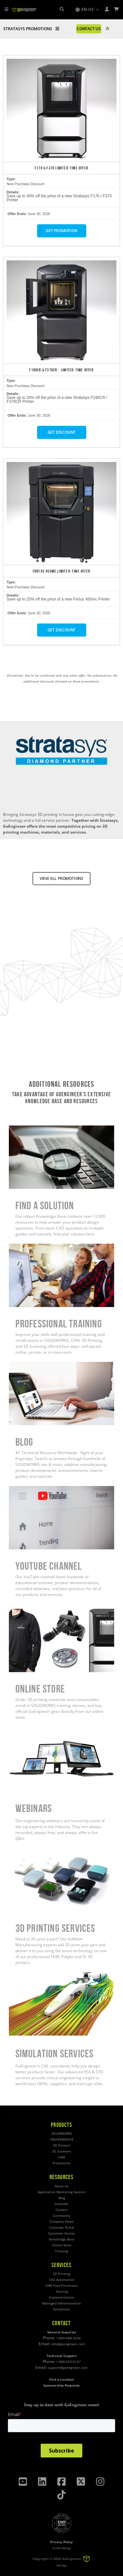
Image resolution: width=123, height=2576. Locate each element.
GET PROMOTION (61, 230)
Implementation (61, 2297)
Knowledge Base (61, 2239)
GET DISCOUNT (62, 432)
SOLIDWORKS (61, 2133)
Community (62, 2216)
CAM (61, 2157)
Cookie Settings (61, 2548)
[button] (86, 9)
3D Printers (62, 2145)
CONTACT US (89, 29)
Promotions (61, 2163)
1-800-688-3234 (68, 2338)
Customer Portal (61, 2227)
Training (61, 2251)
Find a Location (61, 2379)
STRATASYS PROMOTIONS (31, 29)
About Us (61, 2186)
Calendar (61, 2204)
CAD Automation (61, 2280)
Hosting (62, 2291)
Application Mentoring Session (61, 2192)
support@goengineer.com (68, 2368)
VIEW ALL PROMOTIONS (61, 878)
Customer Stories (61, 2233)
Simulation (61, 2309)
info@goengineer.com (68, 2344)
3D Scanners (61, 2151)
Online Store (62, 2245)
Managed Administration (61, 2303)
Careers (61, 2210)
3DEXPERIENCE (61, 2139)
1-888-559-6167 (68, 2362)
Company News (62, 2221)
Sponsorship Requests (61, 2385)
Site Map (61, 2565)
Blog (61, 2198)
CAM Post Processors (61, 2285)
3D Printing (61, 2274)
